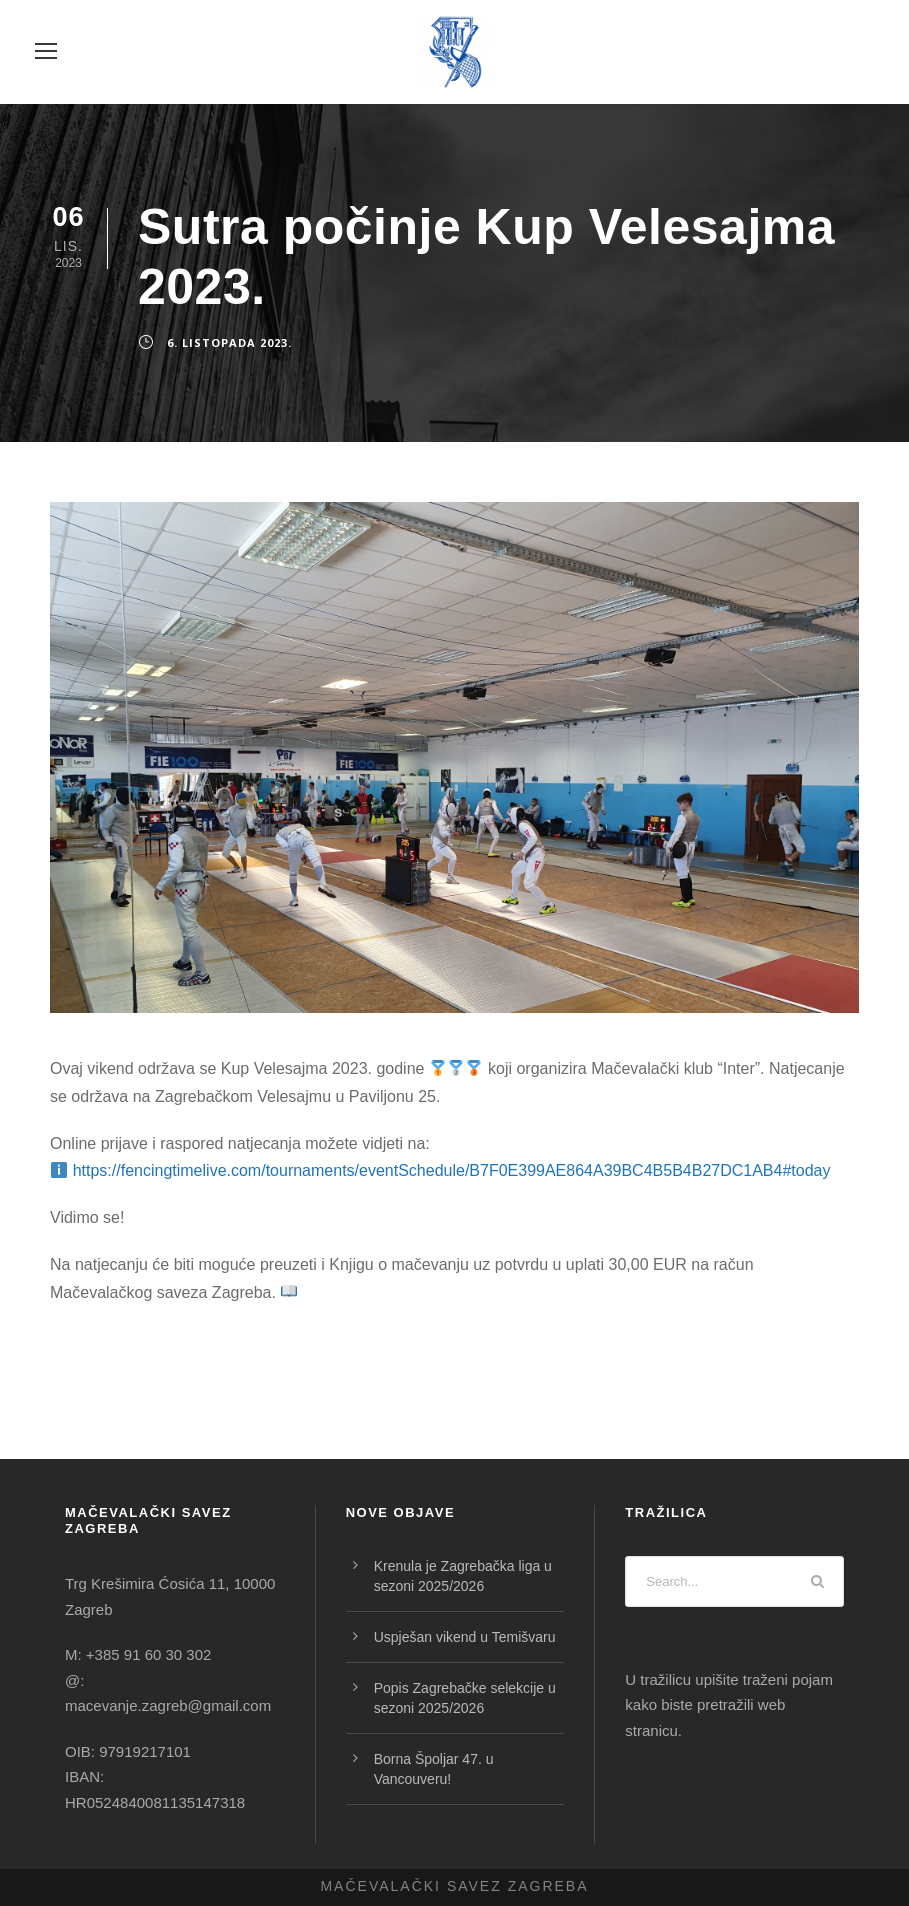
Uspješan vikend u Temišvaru (465, 1637)
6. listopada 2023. (229, 342)
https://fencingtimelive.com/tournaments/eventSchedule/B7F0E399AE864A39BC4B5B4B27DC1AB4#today (452, 1170)
